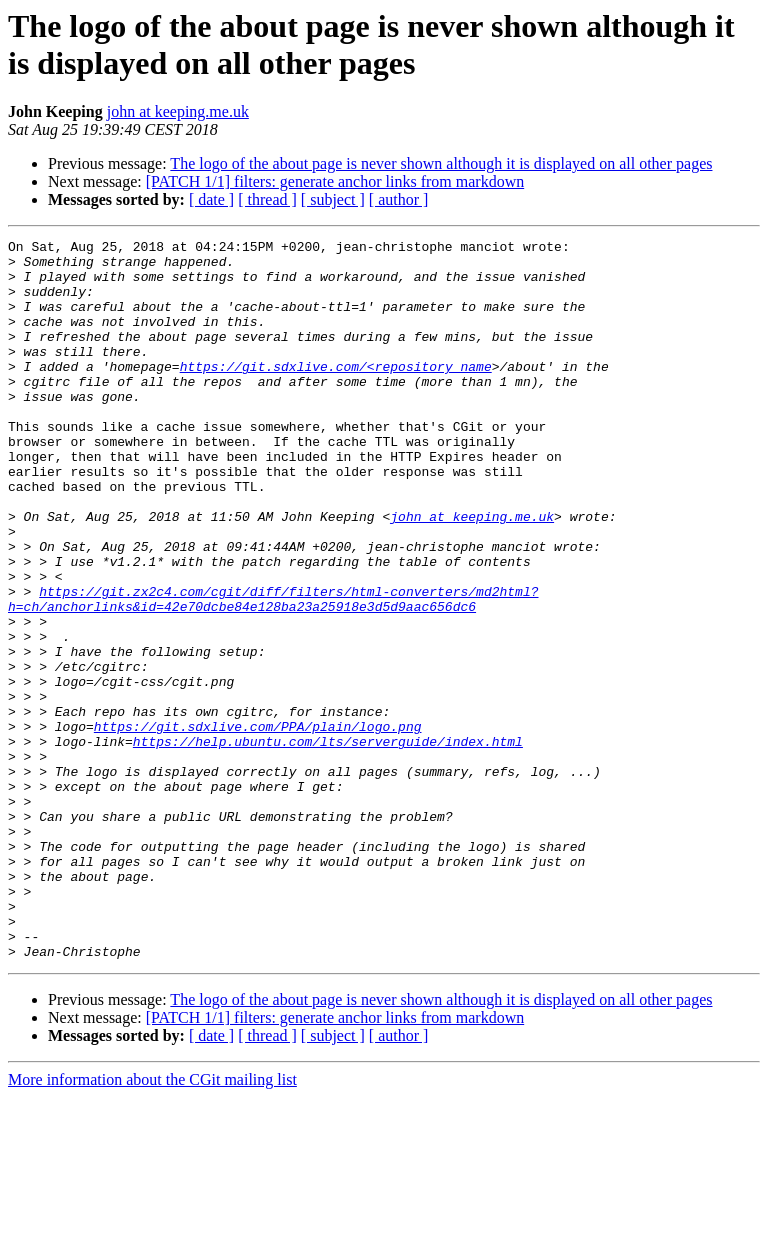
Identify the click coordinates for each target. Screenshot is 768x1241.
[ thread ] (267, 199)
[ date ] (211, 199)
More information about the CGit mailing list (152, 1223)
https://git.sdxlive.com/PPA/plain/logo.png (258, 825)
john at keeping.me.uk (178, 111)
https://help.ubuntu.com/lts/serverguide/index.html (328, 843)
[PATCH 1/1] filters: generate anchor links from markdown (335, 181)
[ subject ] (333, 199)
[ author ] (399, 199)
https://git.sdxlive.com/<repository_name (336, 393)
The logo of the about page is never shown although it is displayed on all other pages (441, 163)
